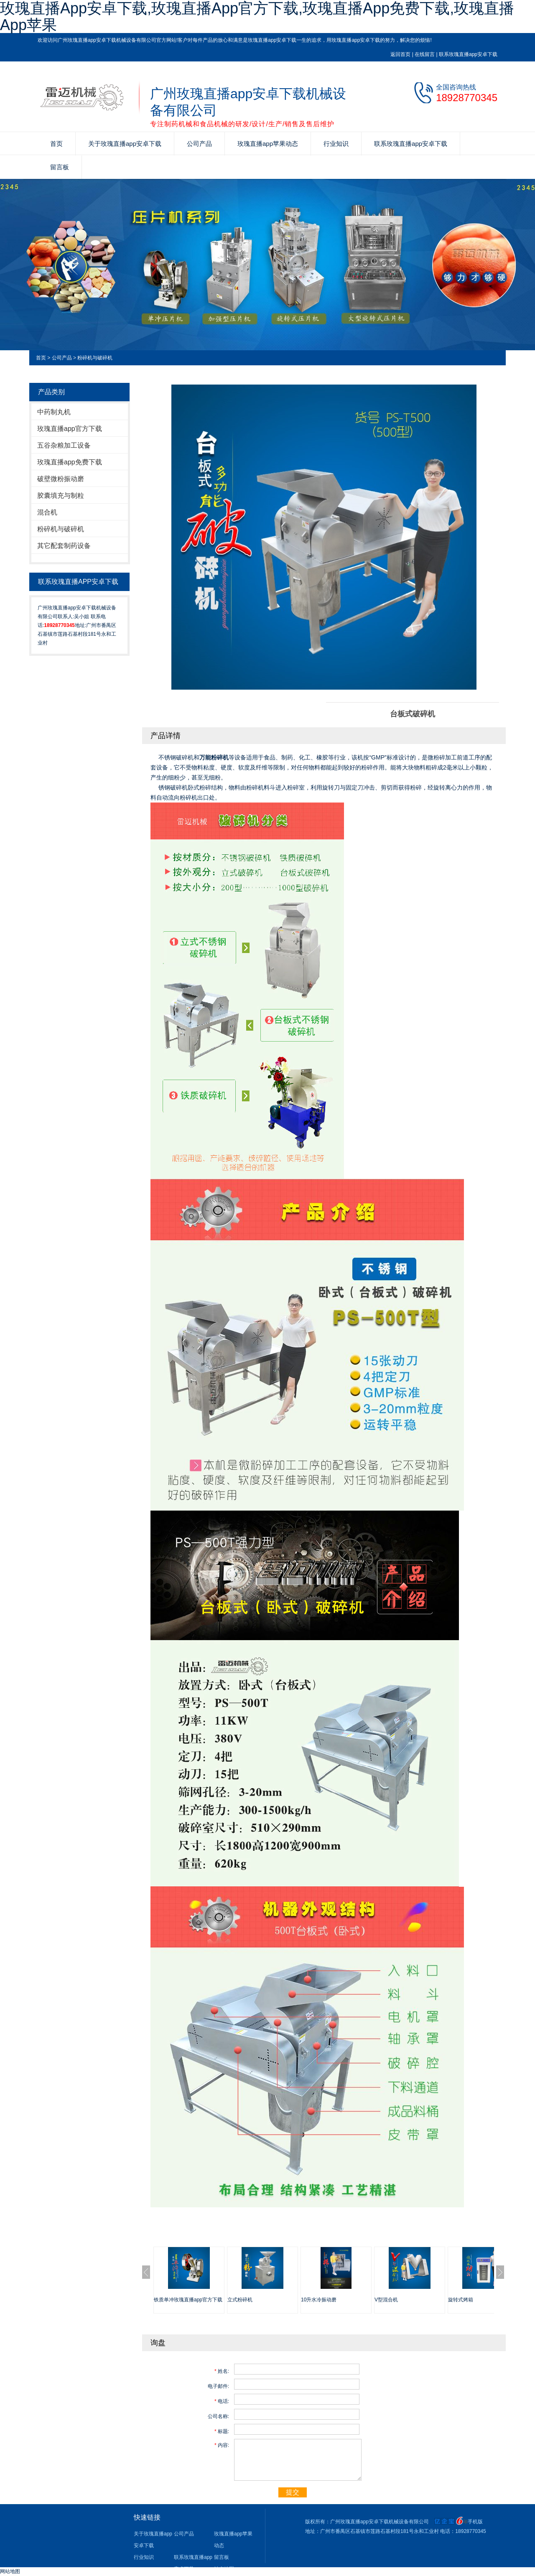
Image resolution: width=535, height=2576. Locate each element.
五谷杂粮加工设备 (64, 445)
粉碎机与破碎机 (94, 358)
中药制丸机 (54, 411)
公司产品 (199, 143)
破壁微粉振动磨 (60, 478)
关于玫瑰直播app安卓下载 (124, 143)
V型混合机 (386, 2300)
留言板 (59, 167)
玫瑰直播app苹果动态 (267, 143)
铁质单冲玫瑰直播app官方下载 (188, 2300)
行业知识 (336, 143)
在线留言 (425, 54)
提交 (292, 2492)
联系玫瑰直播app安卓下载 (468, 54)
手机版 (475, 2522)
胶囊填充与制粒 (60, 495)
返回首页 (400, 54)
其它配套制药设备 (64, 545)
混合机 (47, 512)
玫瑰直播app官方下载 (69, 428)
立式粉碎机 (239, 2300)
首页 (56, 143)
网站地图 (10, 2571)
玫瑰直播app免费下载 (69, 462)
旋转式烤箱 (460, 2300)
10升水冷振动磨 (318, 2300)
